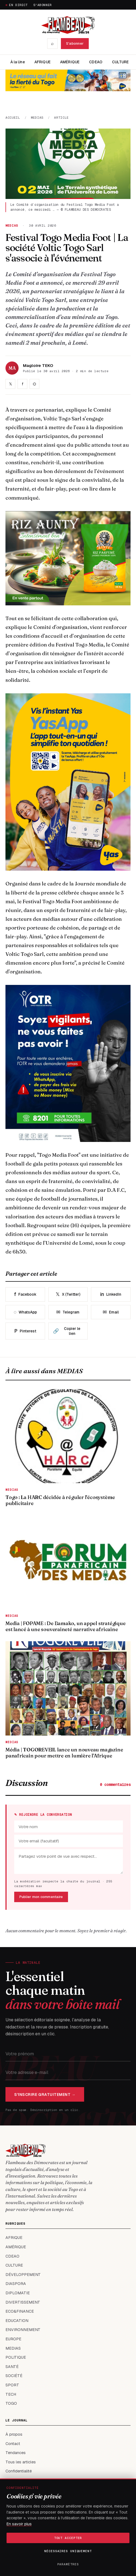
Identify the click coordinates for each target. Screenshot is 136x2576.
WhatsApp (25, 1312)
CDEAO (95, 61)
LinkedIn (110, 1294)
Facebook (25, 1294)
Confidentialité (18, 2471)
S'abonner (42, 5)
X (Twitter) (68, 1294)
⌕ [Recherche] (52, 43)
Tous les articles (20, 2462)
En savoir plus (19, 2523)
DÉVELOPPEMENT (23, 2274)
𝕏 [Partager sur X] (10, 383)
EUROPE (13, 2338)
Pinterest (25, 1331)
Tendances (15, 2452)
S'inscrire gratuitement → (44, 2094)
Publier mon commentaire (41, 1896)
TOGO (11, 2403)
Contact (12, 2443)
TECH (10, 2394)
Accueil (12, 117)
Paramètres (68, 2564)
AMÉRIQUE (69, 61)
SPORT (12, 2385)
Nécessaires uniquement (68, 2551)
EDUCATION (16, 2320)
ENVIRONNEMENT (22, 2329)
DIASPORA (15, 2283)
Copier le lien (66, 1331)
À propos (13, 2434)
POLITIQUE (15, 2357)
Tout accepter (68, 2538)
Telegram (67, 1312)
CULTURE (120, 61)
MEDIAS (37, 117)
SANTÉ (12, 2366)
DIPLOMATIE (17, 2292)
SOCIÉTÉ (13, 2375)
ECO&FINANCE (19, 2311)
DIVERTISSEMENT (22, 2302)
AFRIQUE (42, 61)
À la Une (17, 61)
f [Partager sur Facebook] (22, 383)
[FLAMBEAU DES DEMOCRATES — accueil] (68, 25)
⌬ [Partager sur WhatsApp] (34, 383)
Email (111, 1312)
